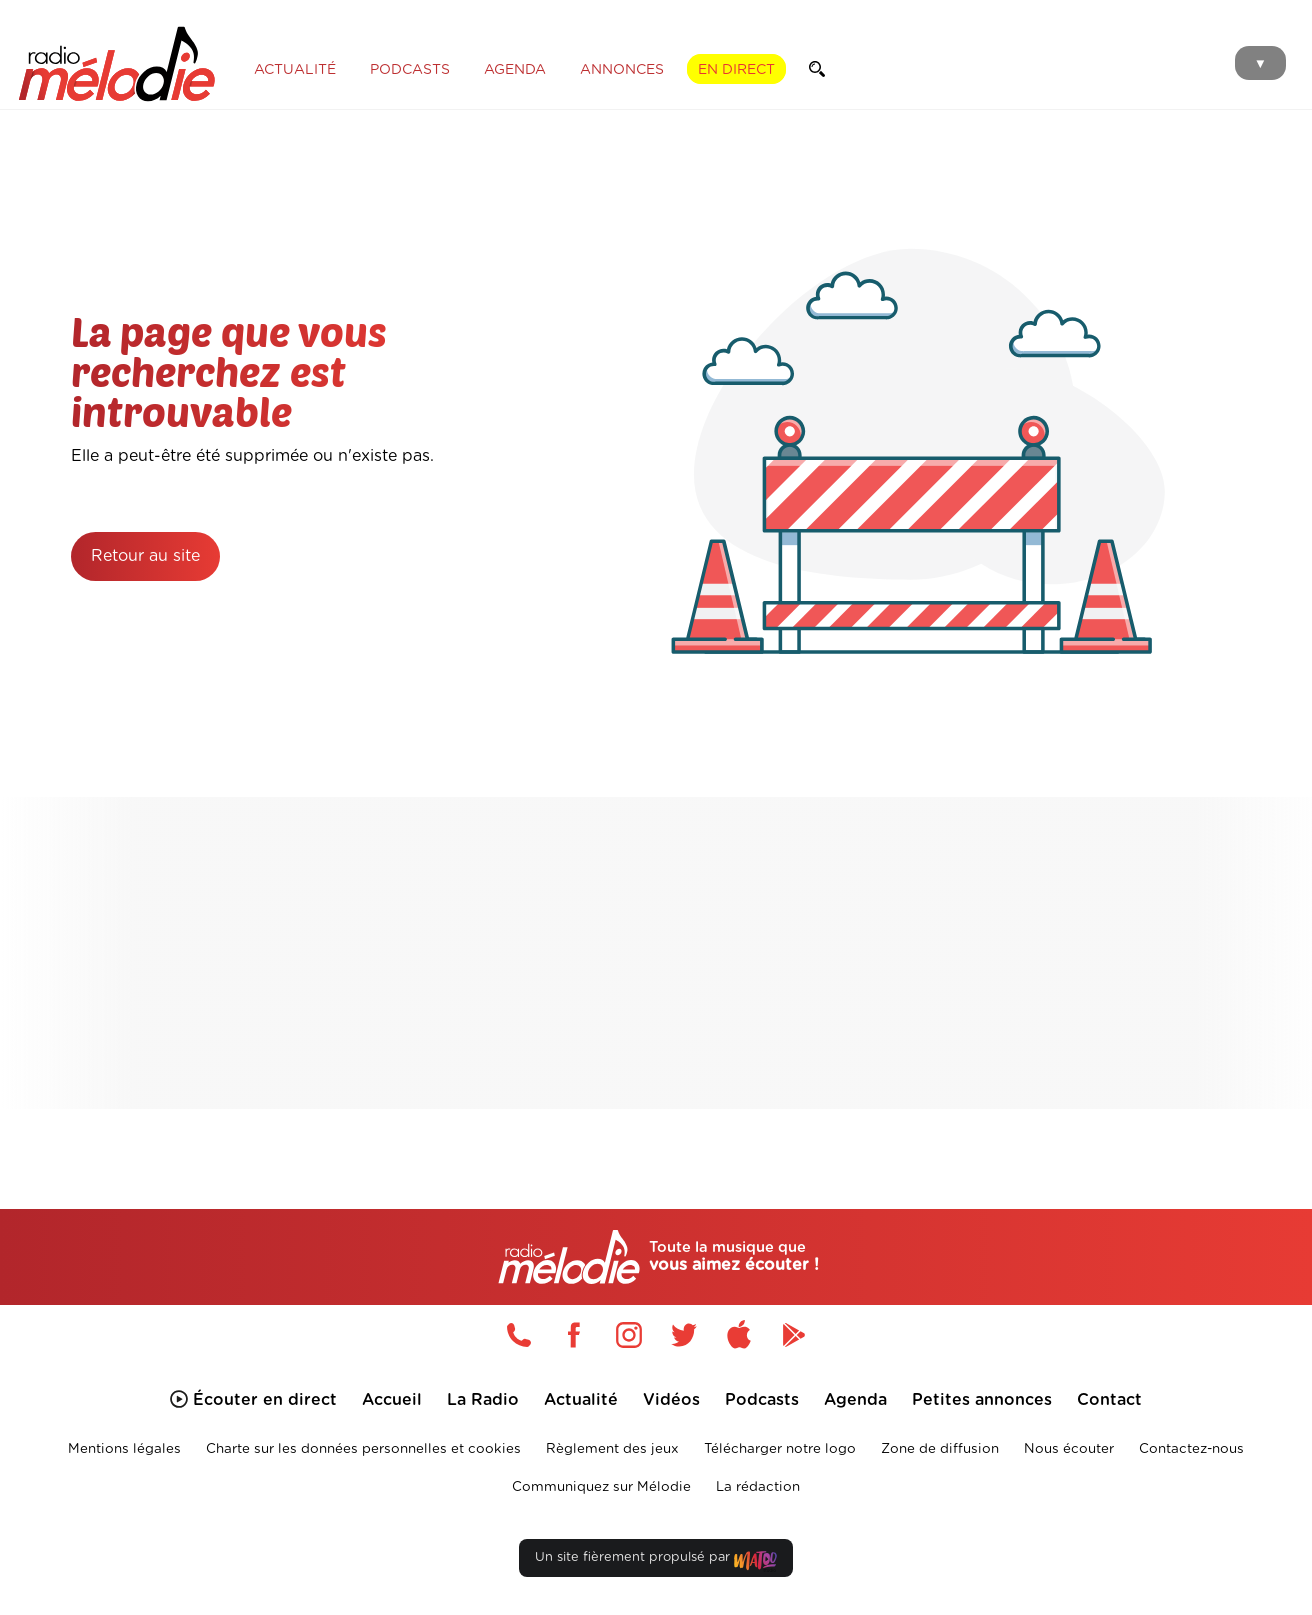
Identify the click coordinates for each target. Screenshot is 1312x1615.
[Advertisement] (666, 953)
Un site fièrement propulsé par (656, 1561)
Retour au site (145, 556)
